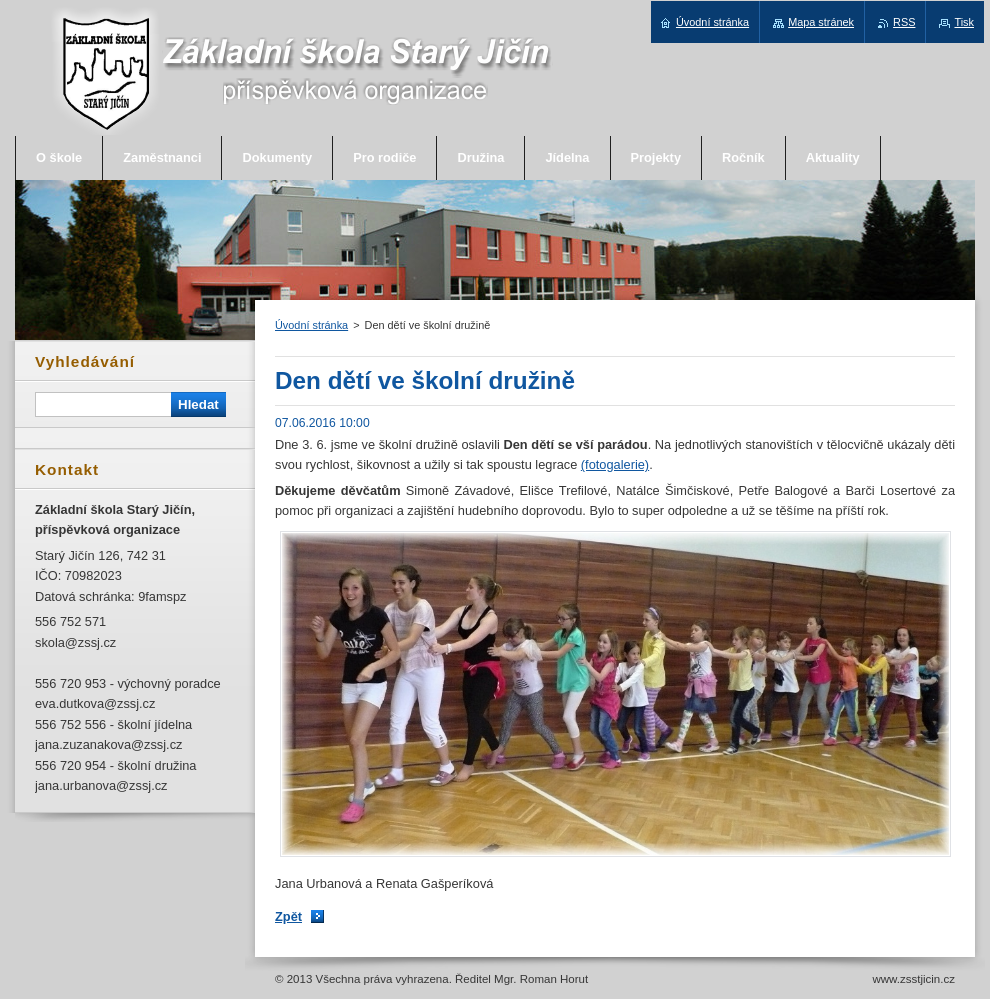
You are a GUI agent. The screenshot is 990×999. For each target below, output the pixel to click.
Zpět (288, 916)
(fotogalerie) (615, 464)
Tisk (964, 22)
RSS (904, 22)
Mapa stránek (821, 22)
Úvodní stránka (311, 325)
